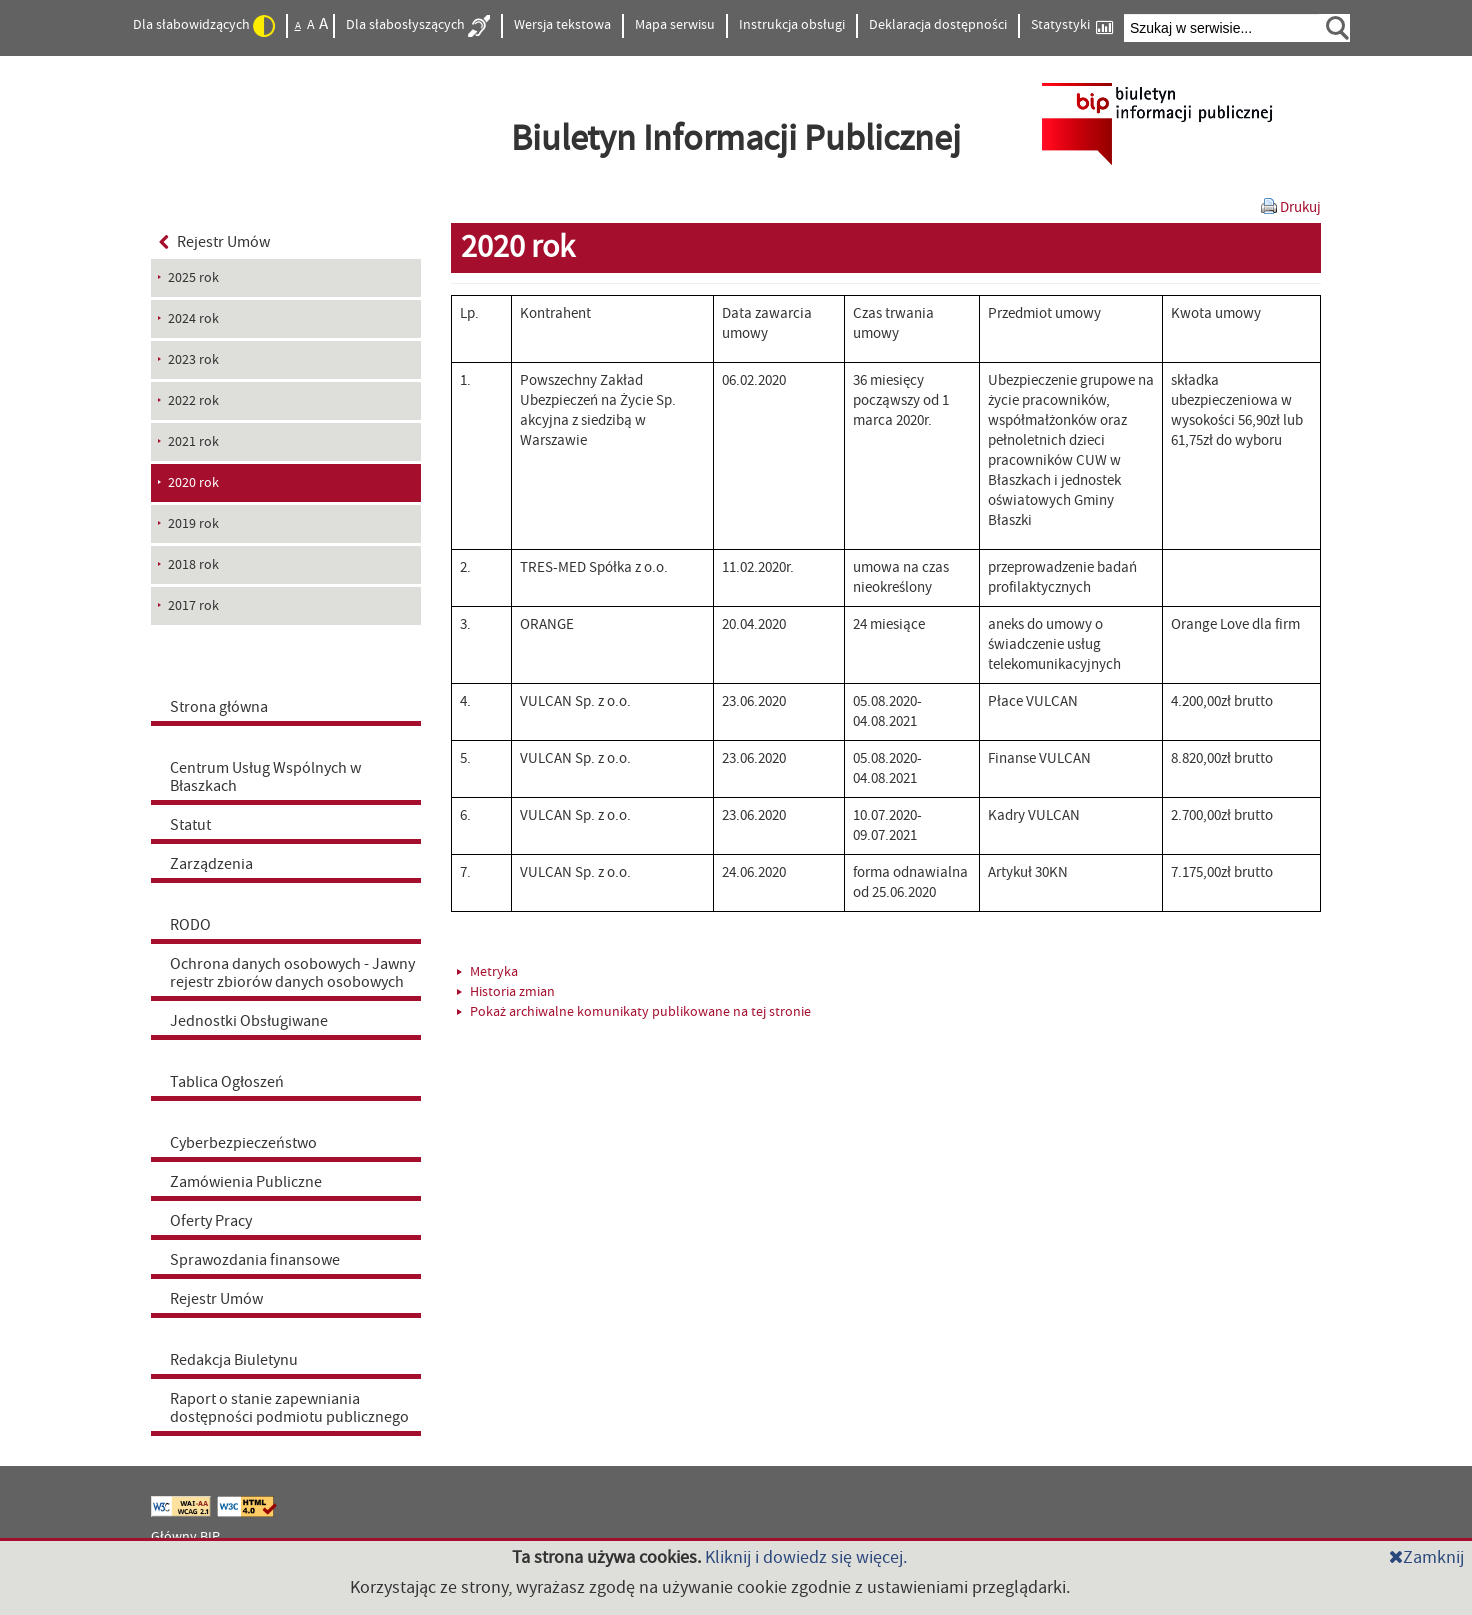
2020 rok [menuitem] (193, 483)
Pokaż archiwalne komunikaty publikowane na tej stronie (634, 1012)
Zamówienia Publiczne (246, 1182)
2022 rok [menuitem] (193, 401)
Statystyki (1072, 25)
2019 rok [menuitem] (193, 524)
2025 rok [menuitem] (193, 278)
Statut (190, 825)
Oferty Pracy (211, 1221)
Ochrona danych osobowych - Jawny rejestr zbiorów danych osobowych (292, 973)
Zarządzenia (211, 864)
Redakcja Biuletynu (234, 1360)
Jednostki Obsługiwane (249, 1021)
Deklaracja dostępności (938, 25)
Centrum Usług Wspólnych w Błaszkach (265, 777)
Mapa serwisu (675, 25)
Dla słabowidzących (204, 26)
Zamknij (1426, 1557)
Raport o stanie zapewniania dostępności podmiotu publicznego (289, 1408)
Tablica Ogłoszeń (227, 1082)
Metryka (487, 972)
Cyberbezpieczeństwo (243, 1143)
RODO (190, 925)
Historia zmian (506, 992)
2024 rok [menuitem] (193, 319)
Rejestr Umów (214, 242)
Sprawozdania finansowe (255, 1260)
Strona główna (219, 707)
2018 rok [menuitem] (193, 565)
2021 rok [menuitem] (193, 442)
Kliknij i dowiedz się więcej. (806, 1557)
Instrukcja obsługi (792, 25)
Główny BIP (185, 1537)
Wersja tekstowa (562, 25)
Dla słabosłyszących (418, 26)
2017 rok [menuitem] (193, 606)
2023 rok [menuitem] (193, 360)
